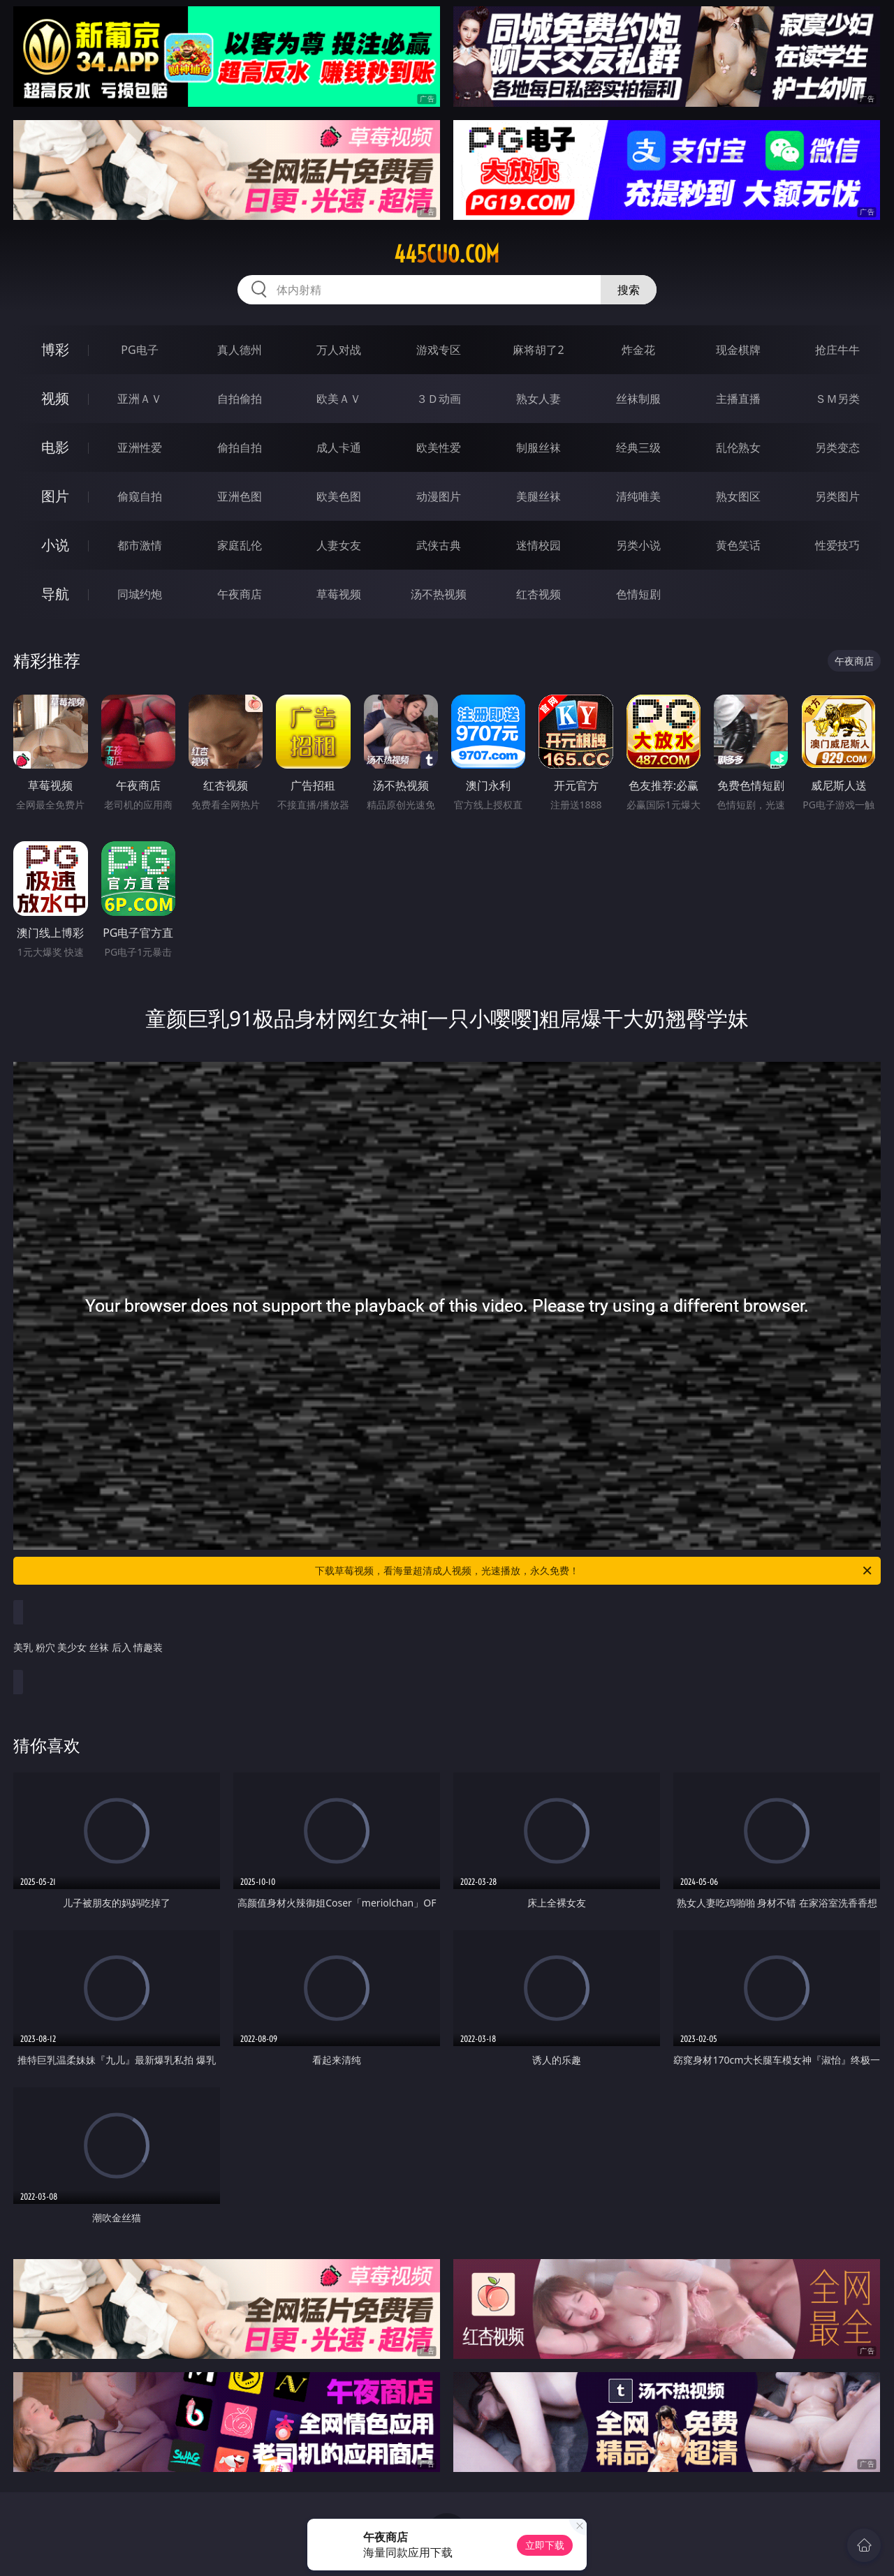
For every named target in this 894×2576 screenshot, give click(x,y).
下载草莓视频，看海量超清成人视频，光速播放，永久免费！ (594, 1570)
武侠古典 (438, 545)
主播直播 (738, 398)
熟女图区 (738, 496)
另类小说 (638, 545)
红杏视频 (538, 594)
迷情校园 (538, 545)
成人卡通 (338, 447)
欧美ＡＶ (338, 398)
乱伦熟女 (738, 447)
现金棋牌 (738, 349)
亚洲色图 (239, 496)
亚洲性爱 (139, 447)
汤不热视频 (439, 594)
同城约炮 (139, 594)
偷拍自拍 (239, 447)
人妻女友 (338, 545)
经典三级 (638, 447)
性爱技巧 (837, 545)
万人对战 (338, 349)
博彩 (55, 349)
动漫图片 (438, 496)
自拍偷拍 (239, 398)
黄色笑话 (738, 545)
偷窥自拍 (139, 496)
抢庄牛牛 (837, 349)
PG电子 (139, 349)
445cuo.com (446, 254)
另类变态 (837, 447)
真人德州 (239, 349)
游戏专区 (438, 349)
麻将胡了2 (538, 349)
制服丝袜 (538, 447)
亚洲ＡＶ (139, 398)
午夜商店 (239, 594)
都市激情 (139, 545)
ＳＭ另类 (837, 398)
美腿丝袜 (538, 496)
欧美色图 (338, 496)
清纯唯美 (638, 496)
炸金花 (638, 349)
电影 (55, 447)
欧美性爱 (438, 447)
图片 (55, 496)
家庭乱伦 (239, 545)
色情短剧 (638, 594)
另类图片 (837, 496)
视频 (55, 398)
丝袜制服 (638, 398)
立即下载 (544, 2545)
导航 (55, 593)
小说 (55, 544)
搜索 (628, 289)
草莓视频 (338, 594)
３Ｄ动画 (438, 398)
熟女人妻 (538, 398)
